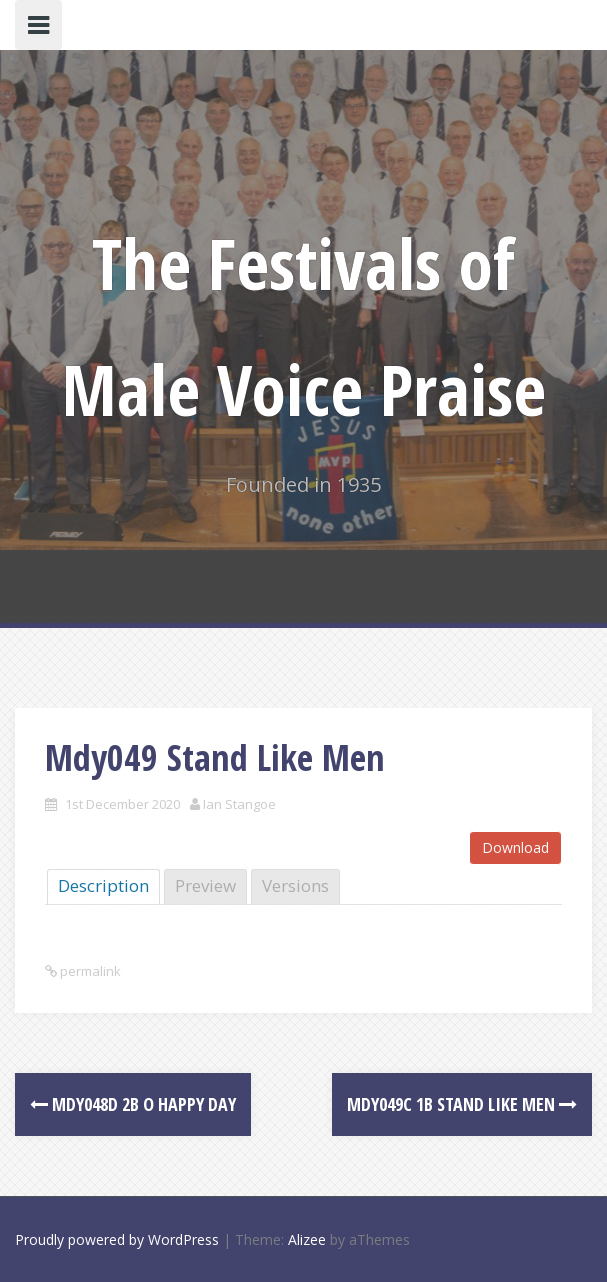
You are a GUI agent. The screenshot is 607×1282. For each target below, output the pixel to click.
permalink (89, 971)
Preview (205, 885)
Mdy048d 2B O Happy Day (133, 1104)
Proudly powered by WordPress (117, 1239)
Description (103, 885)
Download (515, 847)
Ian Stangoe (239, 804)
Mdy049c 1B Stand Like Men (462, 1104)
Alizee (307, 1239)
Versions (295, 885)
